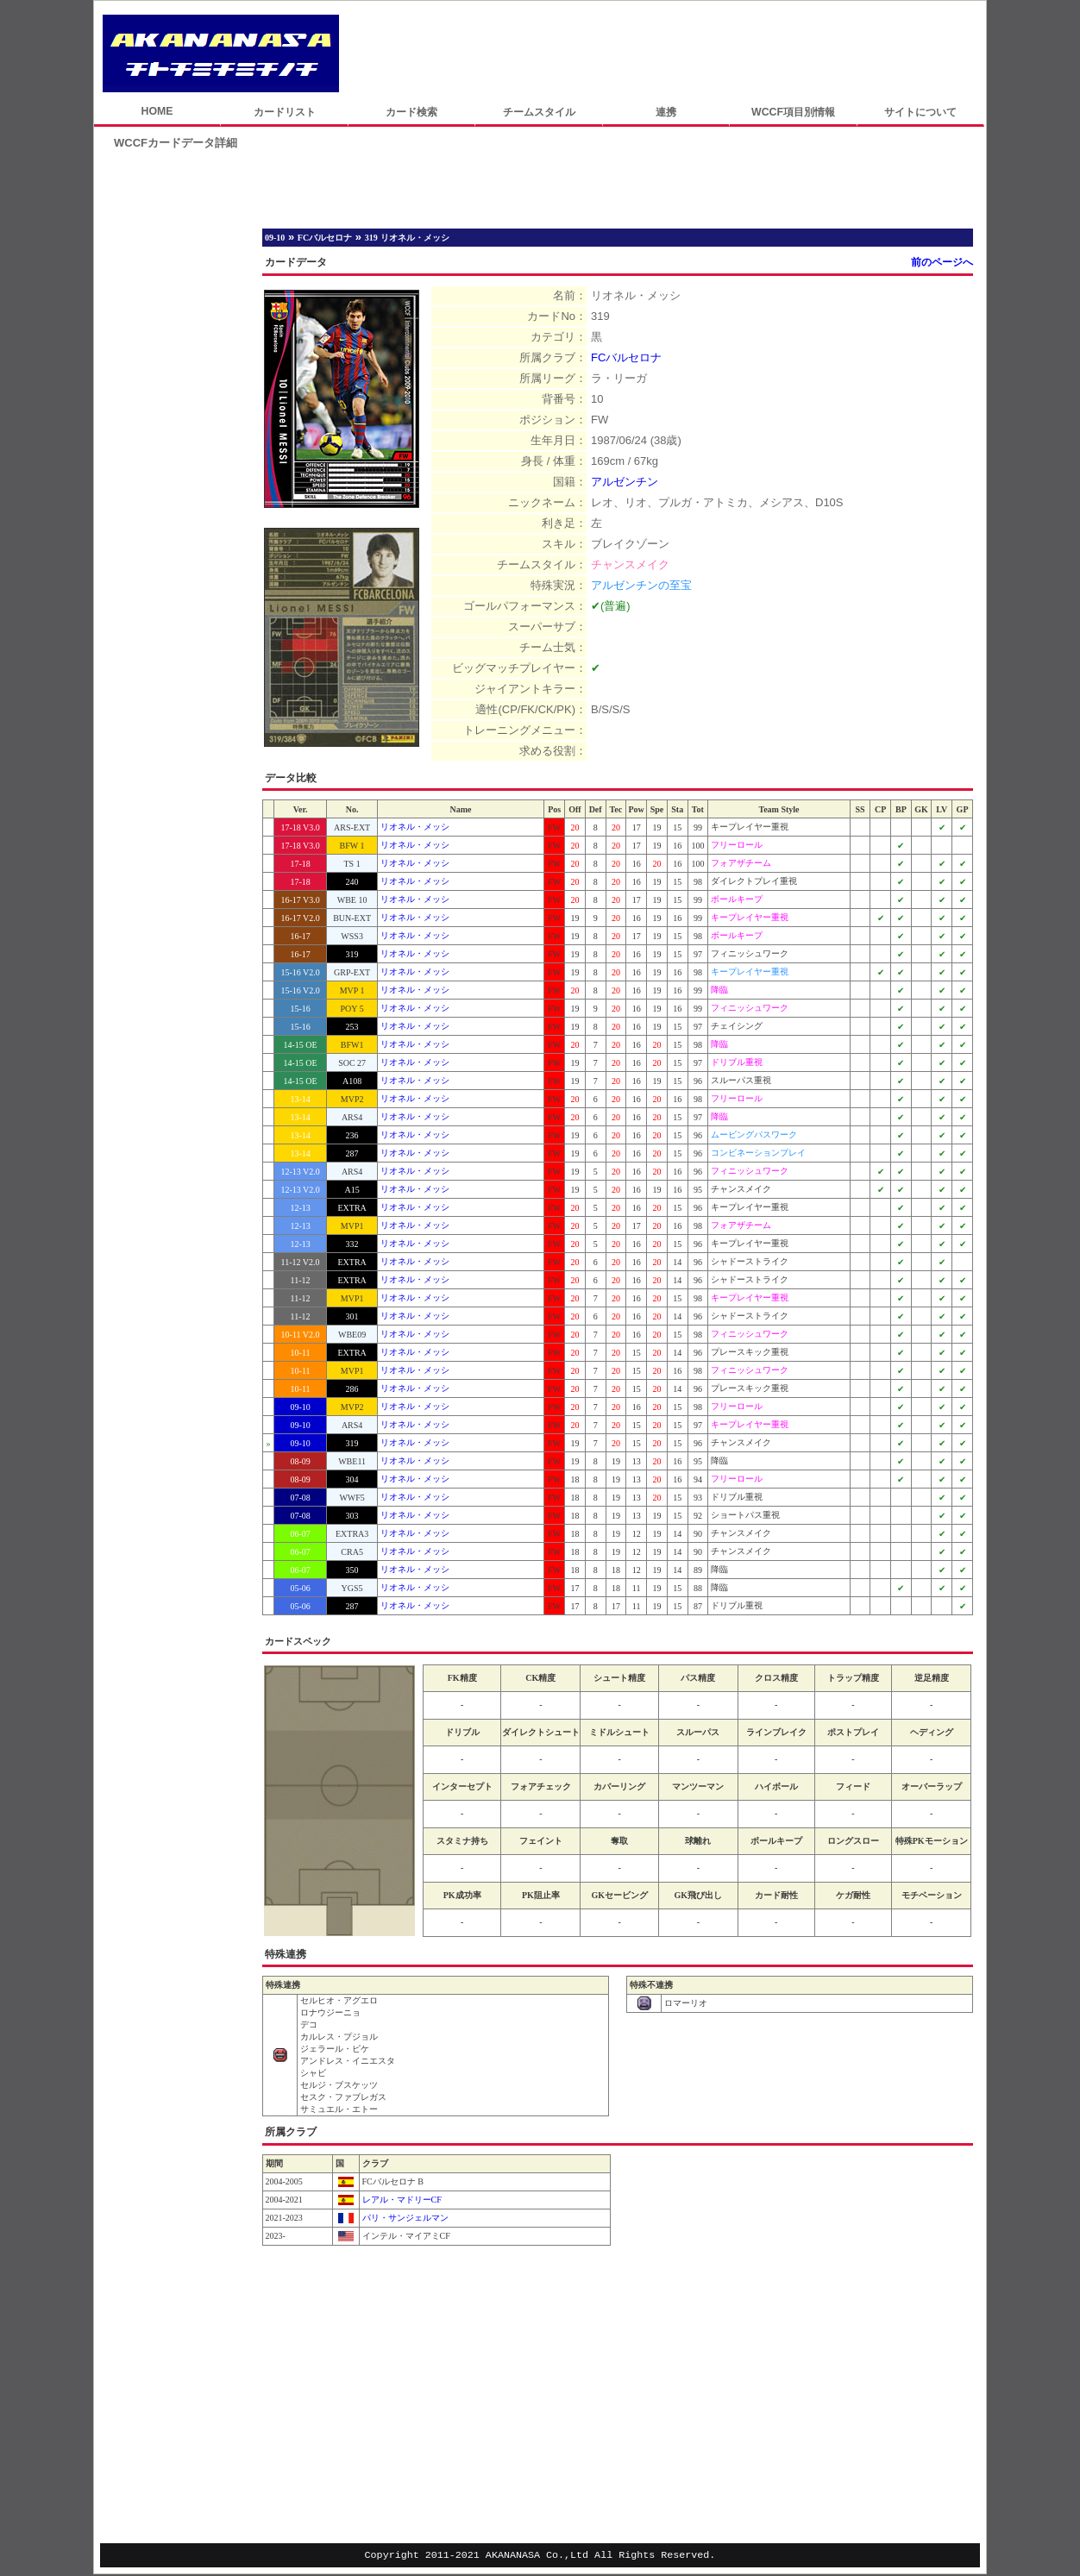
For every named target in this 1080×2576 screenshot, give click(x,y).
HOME (157, 111)
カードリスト (285, 112)
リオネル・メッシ (414, 826)
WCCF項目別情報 (793, 112)
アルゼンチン (624, 481)
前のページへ (942, 261)
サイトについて (920, 112)
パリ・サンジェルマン (404, 2217)
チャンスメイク (630, 564)
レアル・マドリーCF (401, 2199)
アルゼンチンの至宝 (641, 585)
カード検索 (411, 112)
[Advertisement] (662, 53)
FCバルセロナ (626, 357)
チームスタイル (539, 112)
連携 (666, 112)
